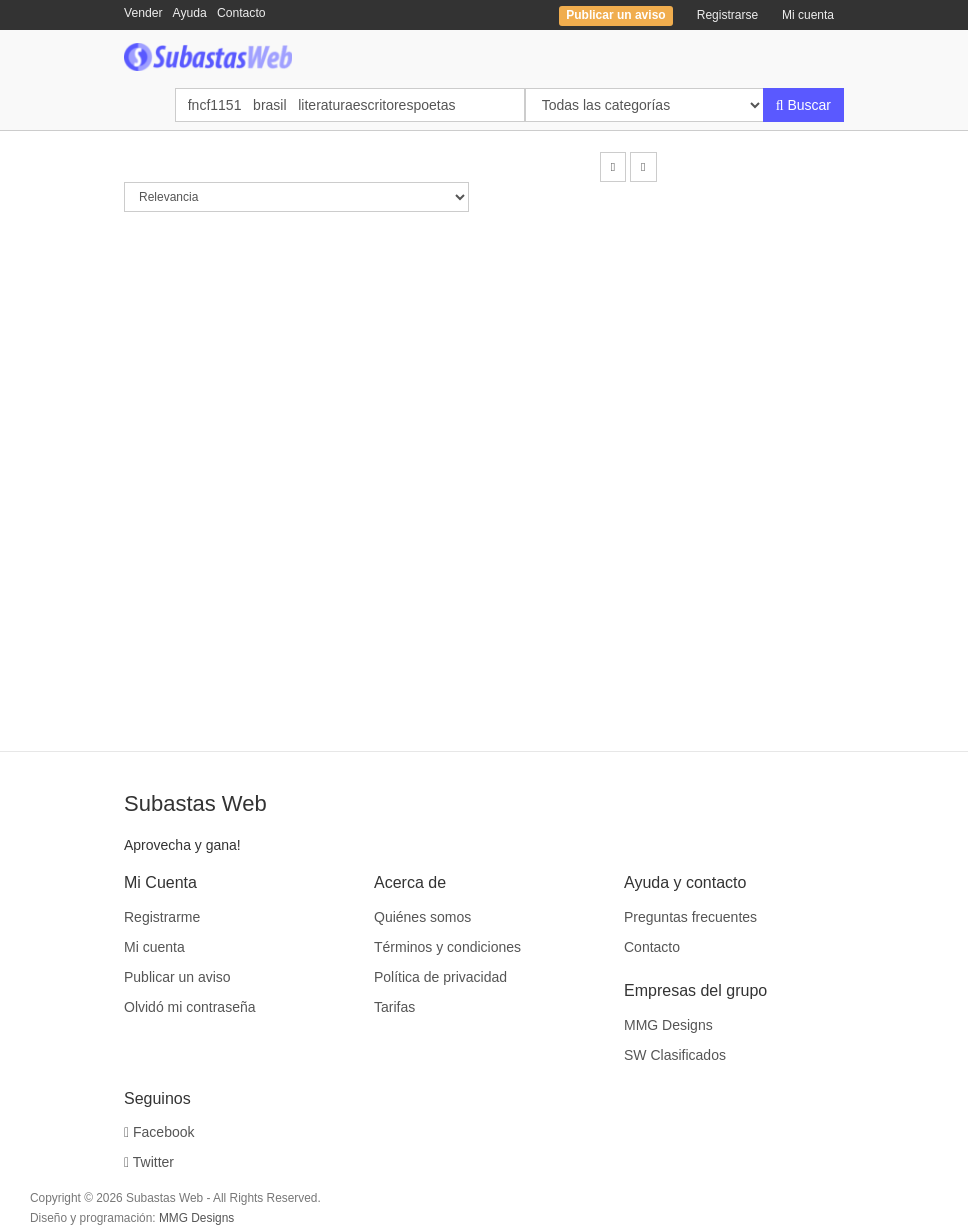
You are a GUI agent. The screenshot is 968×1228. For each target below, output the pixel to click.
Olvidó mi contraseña (190, 1007)
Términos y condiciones (447, 947)
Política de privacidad (440, 977)
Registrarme (162, 917)
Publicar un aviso (177, 977)
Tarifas (394, 1007)
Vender (143, 13)
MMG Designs (668, 1025)
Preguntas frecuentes (690, 917)
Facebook (159, 1132)
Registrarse (727, 15)
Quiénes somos (422, 917)
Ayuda (190, 13)
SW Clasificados (675, 1055)
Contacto (241, 13)
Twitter (149, 1162)
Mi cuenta (808, 15)
